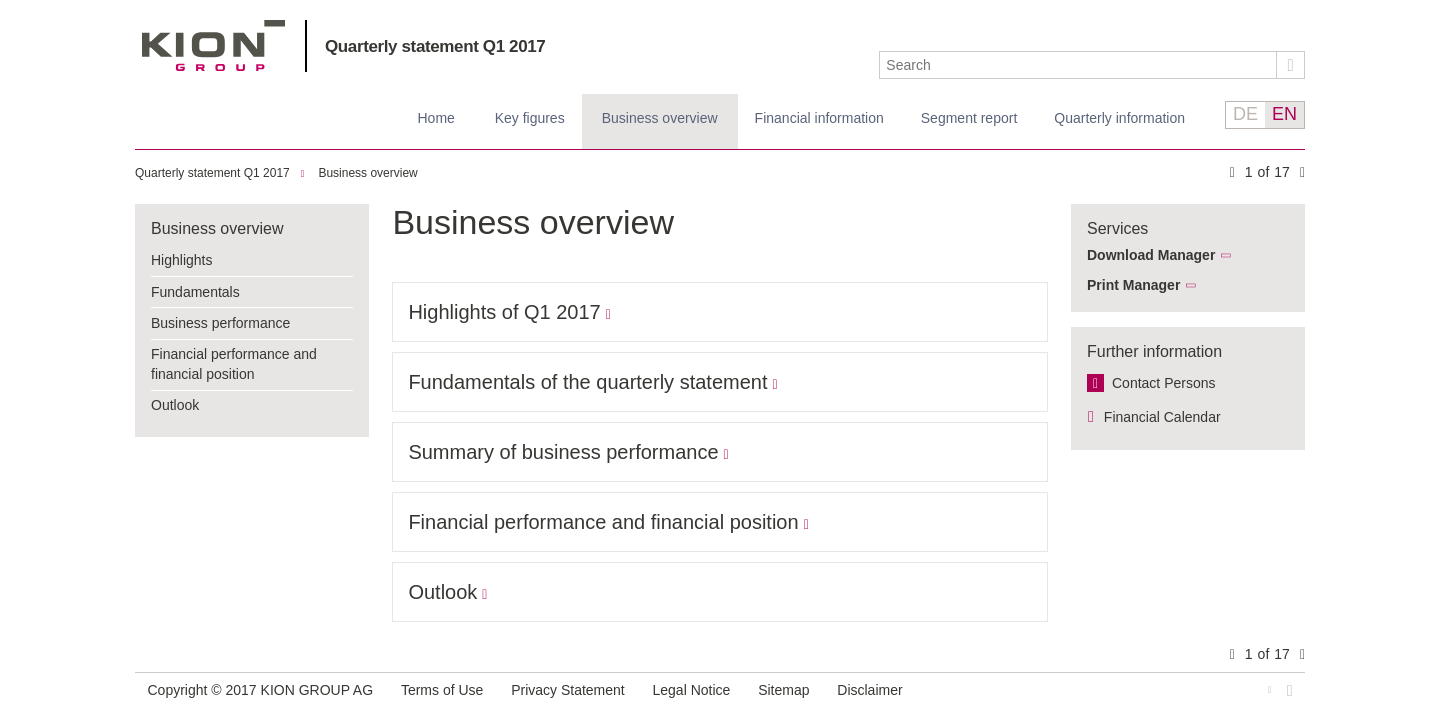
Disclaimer (869, 690)
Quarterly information (1119, 118)
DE (1245, 114)
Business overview (660, 118)
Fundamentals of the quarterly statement (587, 382)
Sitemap (783, 690)
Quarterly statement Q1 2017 (435, 46)
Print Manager (1133, 285)
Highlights (181, 260)
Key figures (530, 118)
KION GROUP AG (213, 45)
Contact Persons (1164, 383)
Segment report (969, 118)
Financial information (819, 118)
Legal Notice (692, 690)
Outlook (175, 405)
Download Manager (1151, 255)
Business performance (220, 323)
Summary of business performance (563, 452)
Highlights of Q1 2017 (504, 312)
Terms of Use (442, 690)
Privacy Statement (568, 690)
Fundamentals (195, 292)
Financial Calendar (1162, 417)
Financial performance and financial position (234, 364)
